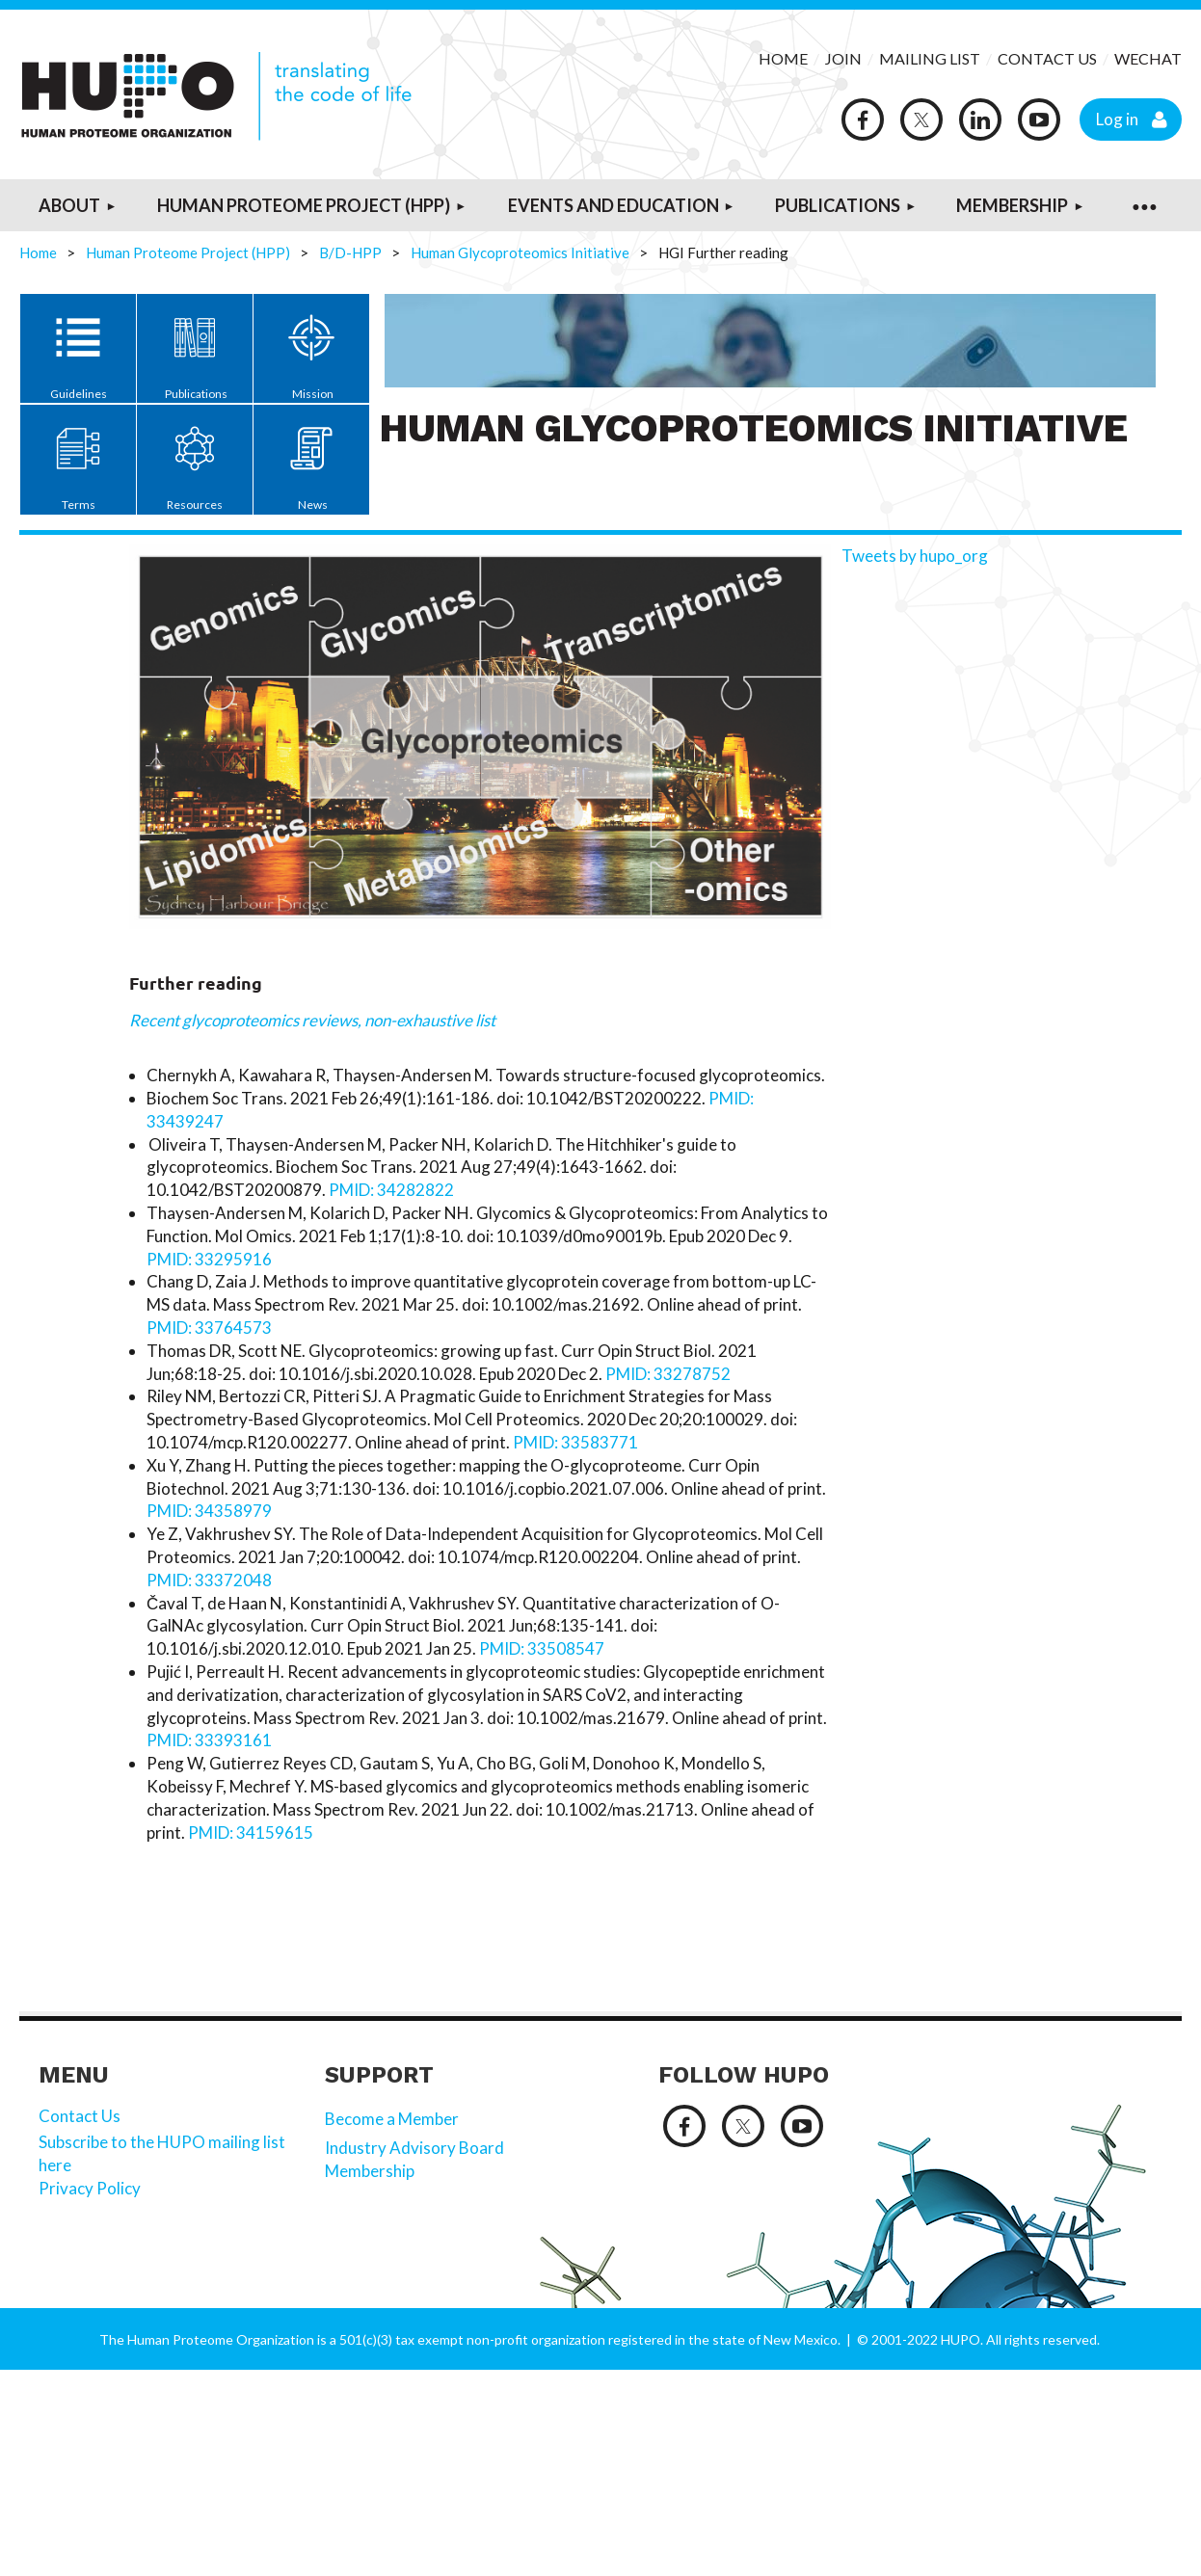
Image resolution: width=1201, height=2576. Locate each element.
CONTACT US (1047, 58)
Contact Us (79, 2116)
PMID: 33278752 (669, 1374)
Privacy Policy (91, 2188)
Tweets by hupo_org (914, 555)
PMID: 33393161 (209, 1740)
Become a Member (392, 2119)
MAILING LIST (929, 58)
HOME (783, 58)
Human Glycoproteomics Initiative (520, 252)
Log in (1117, 119)
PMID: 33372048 (209, 1580)
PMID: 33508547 (541, 1648)
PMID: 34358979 (209, 1510)
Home (38, 252)
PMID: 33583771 (577, 1442)
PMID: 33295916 (209, 1259)
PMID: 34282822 (391, 1190)
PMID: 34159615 (250, 1832)
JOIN (845, 58)
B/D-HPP (350, 252)
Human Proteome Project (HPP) (188, 252)
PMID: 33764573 (211, 1327)
